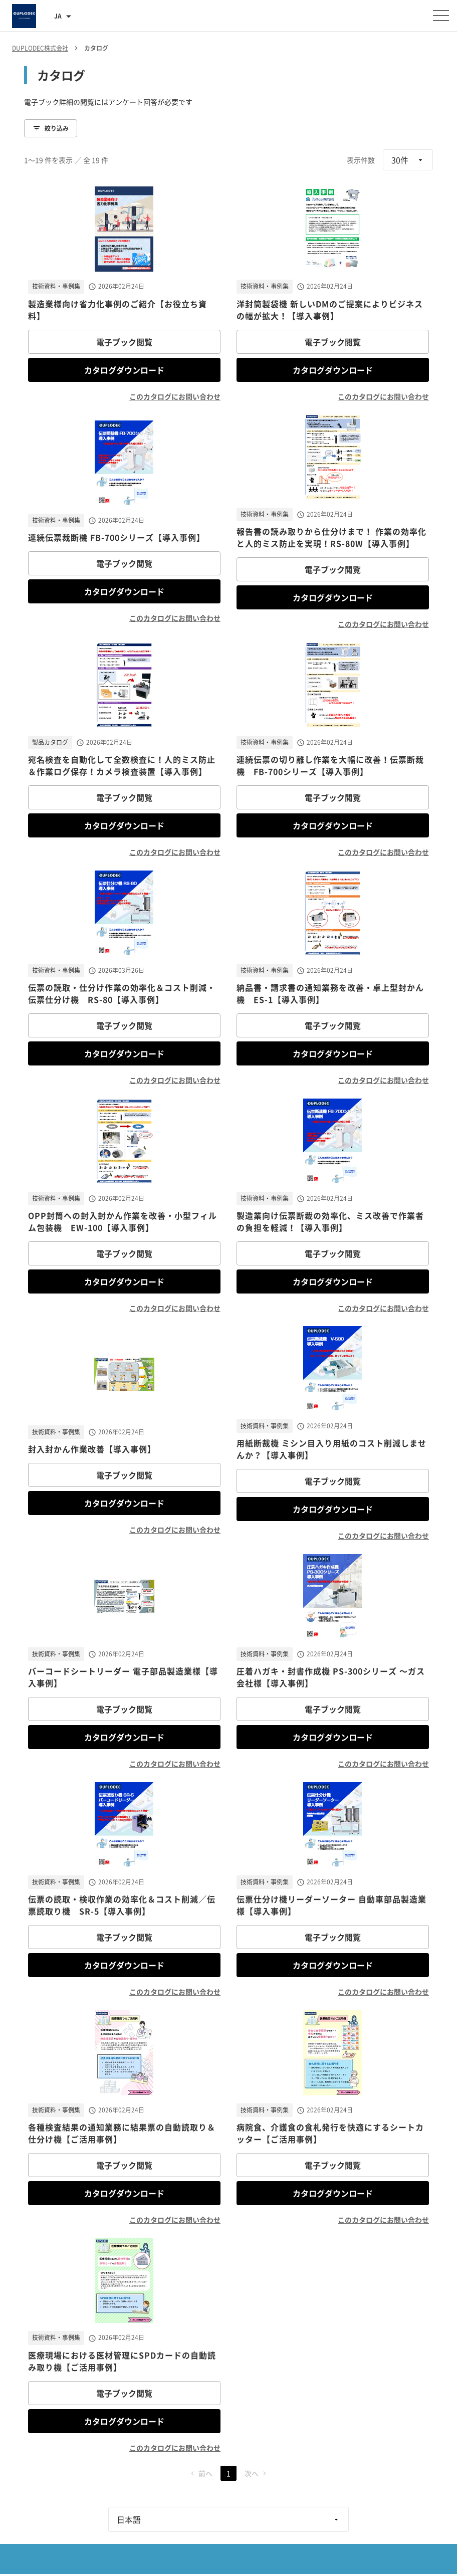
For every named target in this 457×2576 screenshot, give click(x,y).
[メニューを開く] (441, 16)
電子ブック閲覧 (124, 342)
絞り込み (51, 128)
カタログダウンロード (124, 370)
